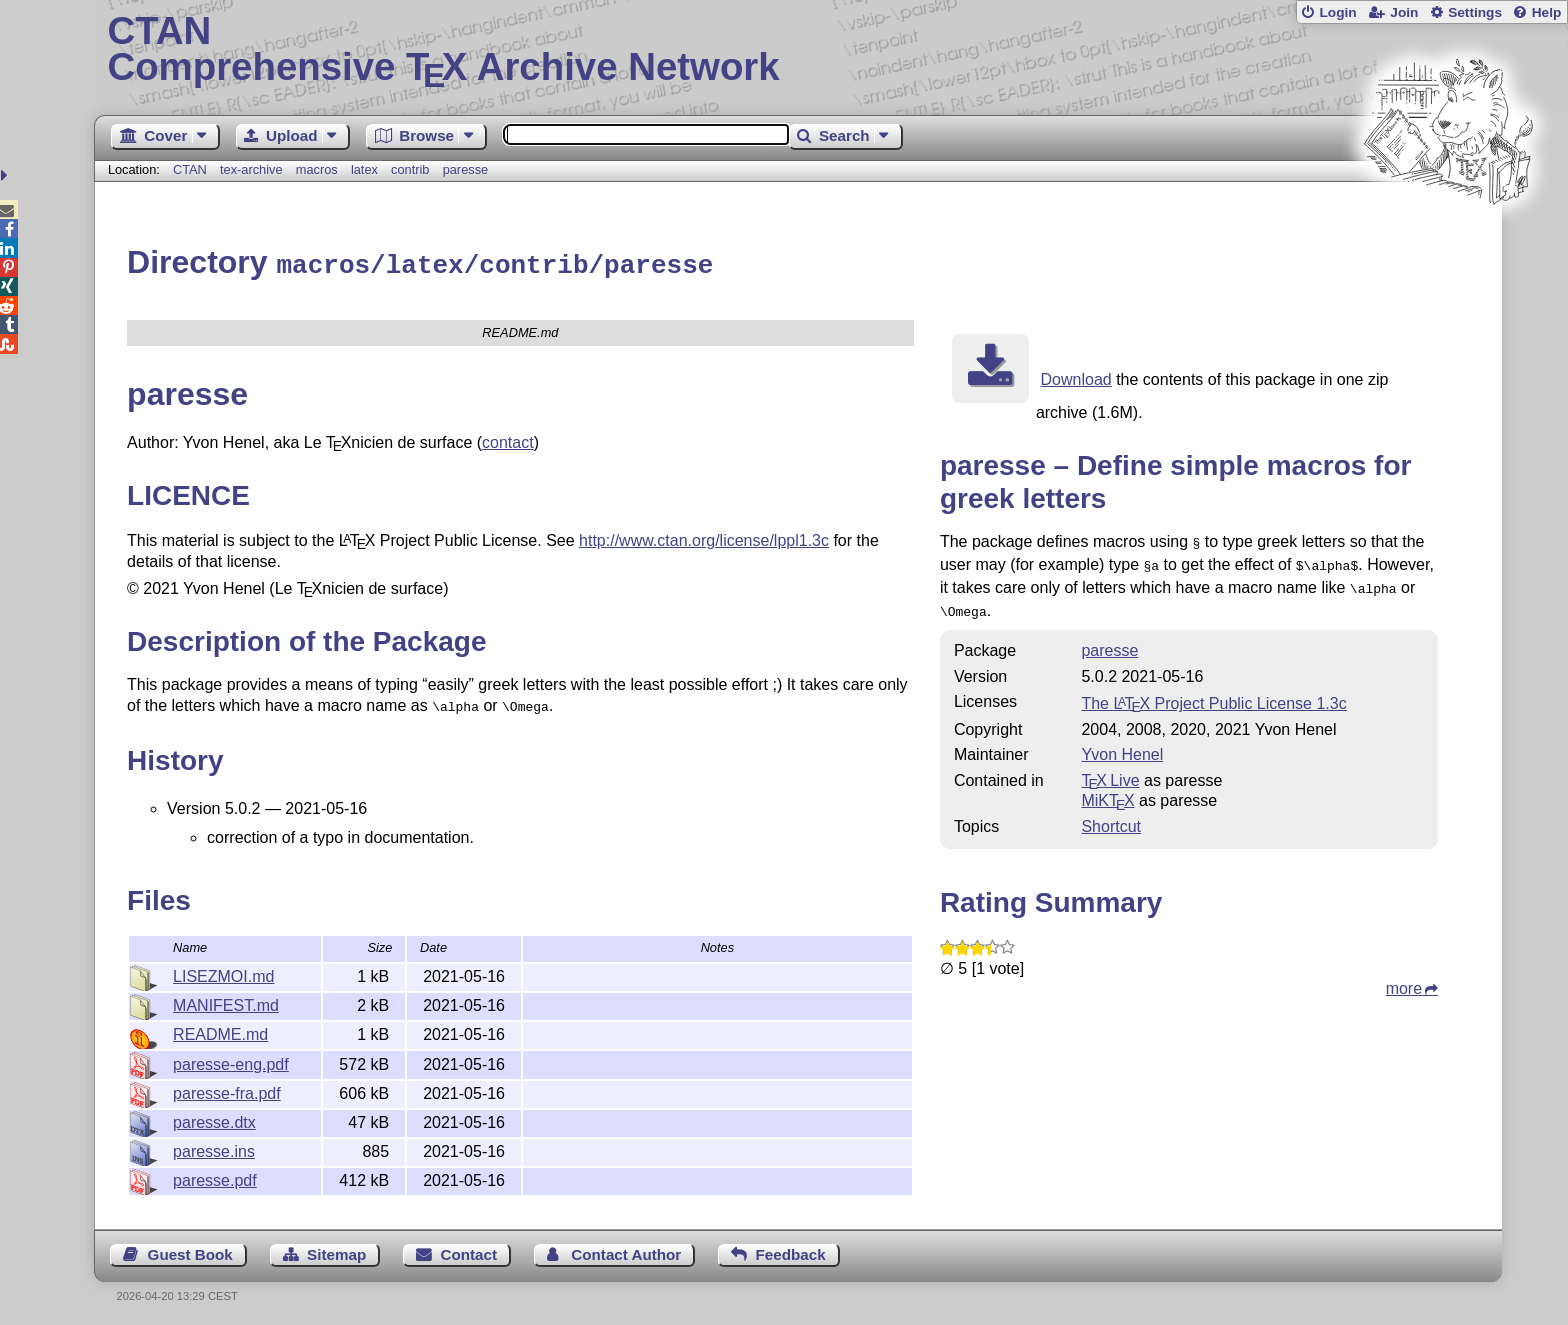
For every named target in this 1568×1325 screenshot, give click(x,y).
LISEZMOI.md (223, 973)
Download (1076, 376)
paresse (466, 169)
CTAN (190, 169)
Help (1547, 12)
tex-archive (251, 169)
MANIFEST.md (226, 1002)
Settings (1475, 12)
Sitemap (336, 1251)
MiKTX (1107, 789)
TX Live (1110, 769)
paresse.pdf (215, 1177)
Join (1404, 12)
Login (1337, 12)
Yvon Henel (1122, 743)
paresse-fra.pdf (227, 1090)
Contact (469, 1251)
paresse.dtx (214, 1119)
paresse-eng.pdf (231, 1061)
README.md (220, 1031)
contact (508, 439)
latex (364, 169)
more (1404, 977)
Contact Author (626, 1251)
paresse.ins (214, 1148)
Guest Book (190, 1251)
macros (317, 169)
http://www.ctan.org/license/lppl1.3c (704, 537)
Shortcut (1111, 815)
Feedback (791, 1251)
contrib (410, 169)
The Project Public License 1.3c (1213, 692)
